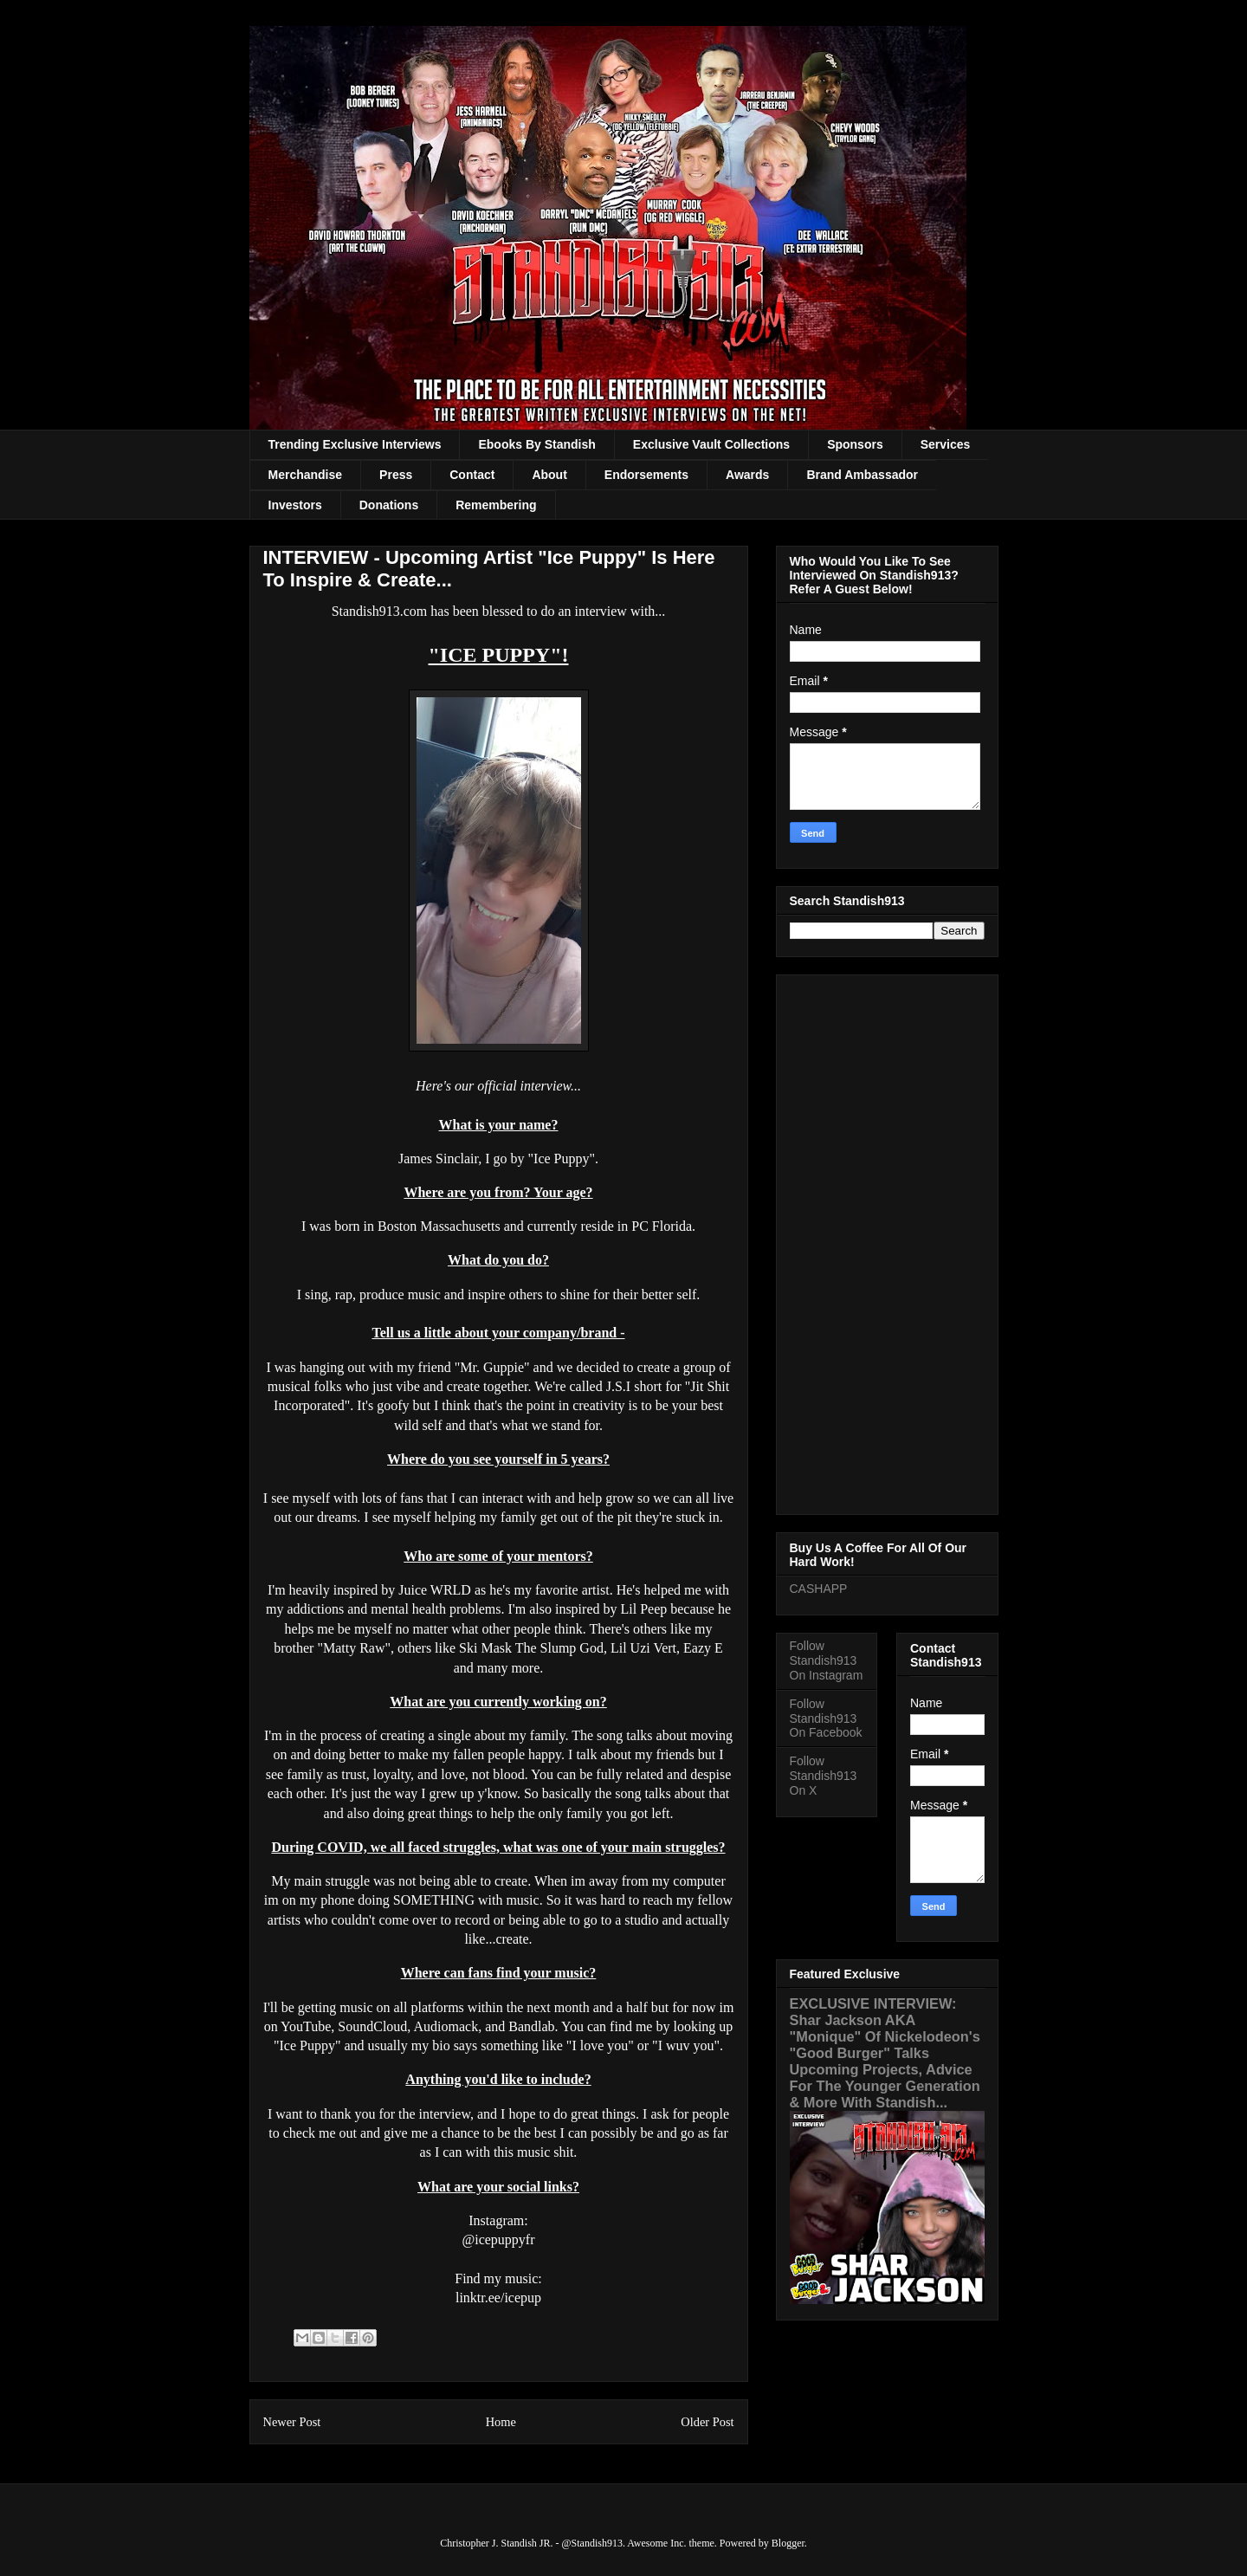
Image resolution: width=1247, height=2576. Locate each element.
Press (395, 475)
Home (501, 2422)
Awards (747, 475)
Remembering (496, 505)
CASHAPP (819, 1588)
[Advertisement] (887, 1241)
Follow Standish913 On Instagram (826, 1660)
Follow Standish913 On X (823, 1775)
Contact (471, 475)
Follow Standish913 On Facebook (826, 1718)
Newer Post (292, 2422)
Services (946, 444)
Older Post (707, 2422)
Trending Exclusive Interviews (355, 444)
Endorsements (646, 475)
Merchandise (305, 475)
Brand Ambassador (862, 475)
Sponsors (855, 444)
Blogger (788, 2543)
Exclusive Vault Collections (711, 444)
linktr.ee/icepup (498, 2297)
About (549, 475)
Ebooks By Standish (536, 444)
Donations (388, 505)
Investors (295, 505)
